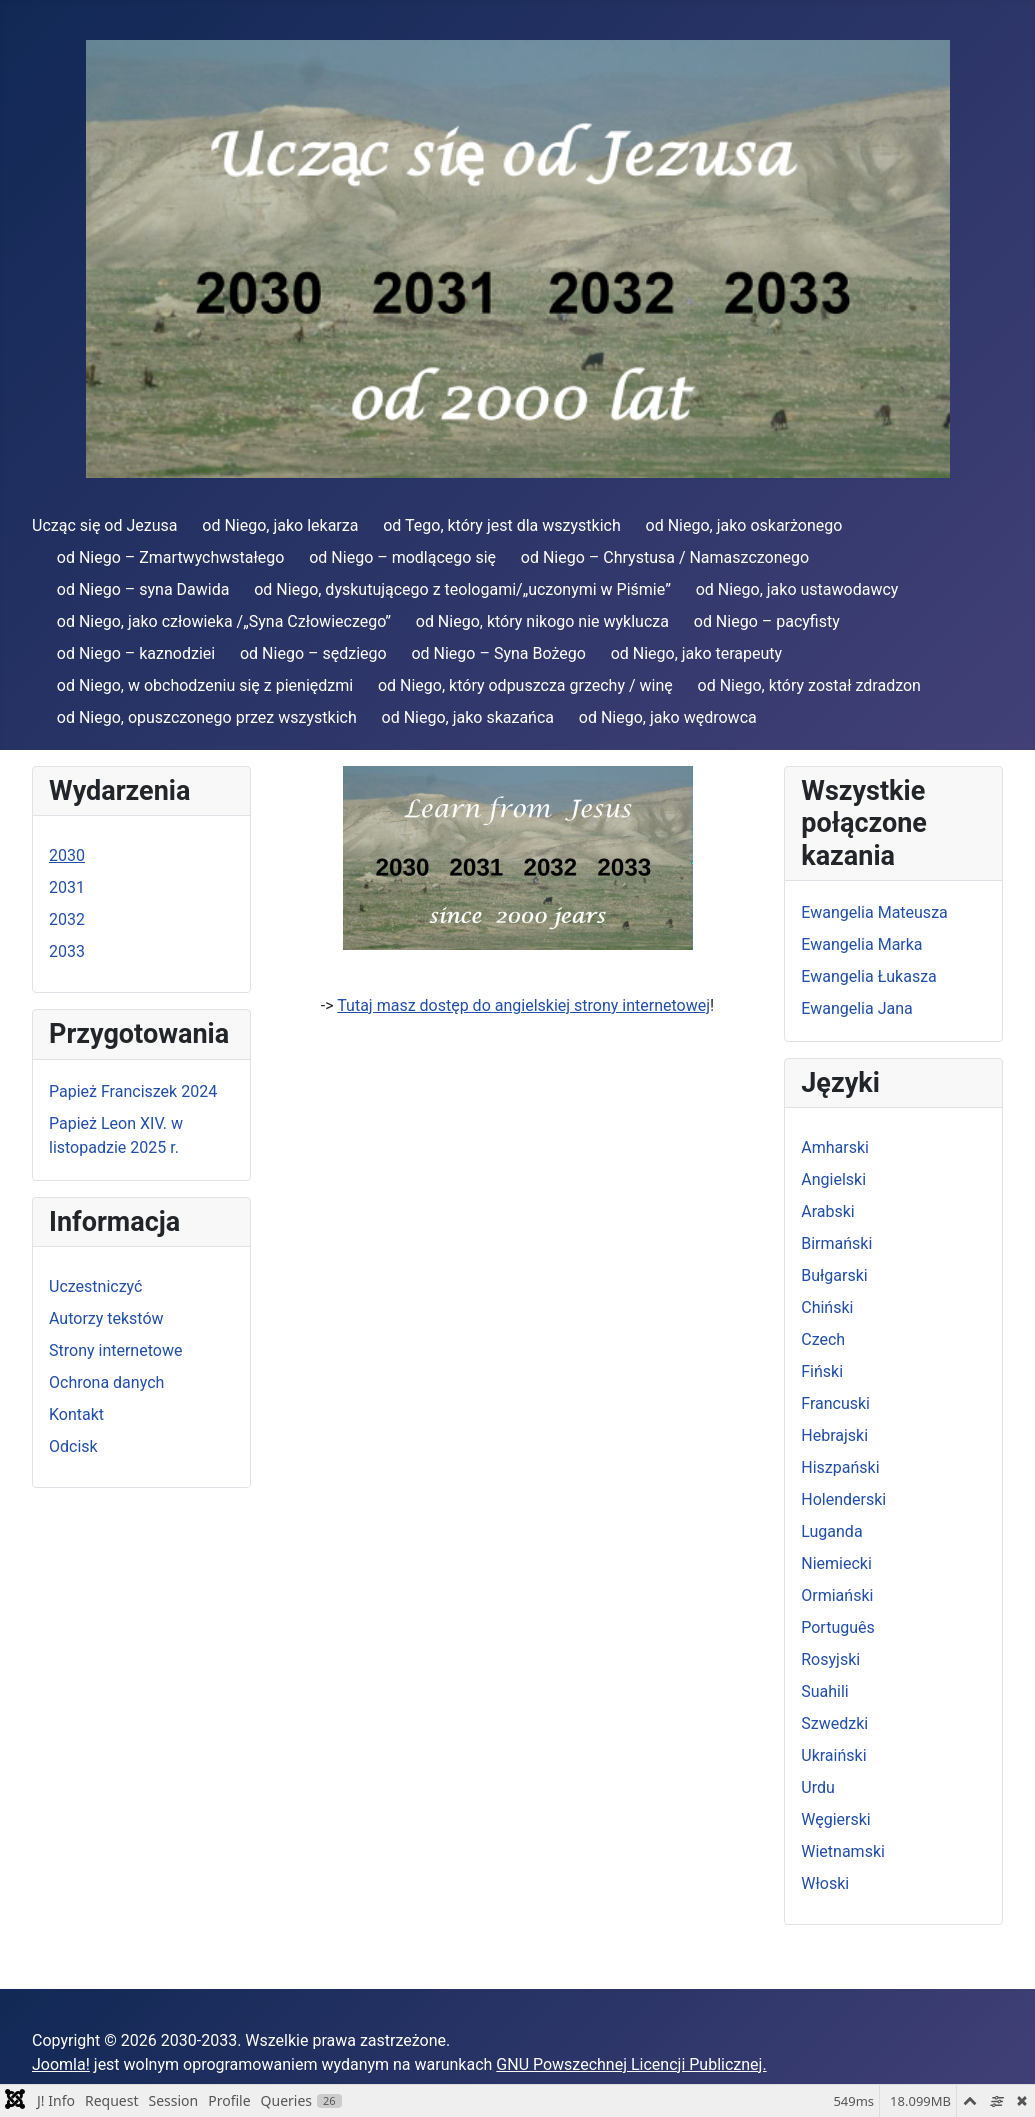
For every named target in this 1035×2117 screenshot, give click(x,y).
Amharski (835, 1147)
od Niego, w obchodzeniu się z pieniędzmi (205, 685)
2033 (67, 951)
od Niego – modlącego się (402, 557)
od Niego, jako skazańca (468, 717)
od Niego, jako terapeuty (697, 653)
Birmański (836, 1243)
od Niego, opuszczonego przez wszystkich (207, 717)
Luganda (831, 1531)
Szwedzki (834, 1723)
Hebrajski (834, 1435)
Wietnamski (843, 1851)
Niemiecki (836, 1563)
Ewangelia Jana (856, 1008)
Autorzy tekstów (106, 1318)
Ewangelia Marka (861, 944)
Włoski (825, 1883)
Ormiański (837, 1595)
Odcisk (73, 1446)
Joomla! (61, 2064)
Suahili (825, 1691)
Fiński (822, 1371)
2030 (67, 855)
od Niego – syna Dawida (143, 589)
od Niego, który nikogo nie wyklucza (542, 621)
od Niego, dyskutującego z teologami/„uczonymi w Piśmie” (462, 589)
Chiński (827, 1307)
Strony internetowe (115, 1350)
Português (838, 1627)
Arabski (828, 1211)
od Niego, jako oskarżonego (744, 525)
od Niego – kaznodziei (136, 653)
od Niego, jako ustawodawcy (797, 589)
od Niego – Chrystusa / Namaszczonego (665, 557)
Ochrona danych (106, 1382)
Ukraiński (833, 1755)
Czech (823, 1339)
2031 (67, 887)
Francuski (835, 1403)
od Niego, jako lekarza (280, 525)
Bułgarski (834, 1275)
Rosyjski (830, 1659)
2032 (67, 919)
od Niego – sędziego (313, 653)
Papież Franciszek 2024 (133, 1091)
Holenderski (843, 1499)
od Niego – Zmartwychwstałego (171, 557)
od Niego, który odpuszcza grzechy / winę (525, 685)
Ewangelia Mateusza (874, 912)
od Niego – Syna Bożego (498, 653)
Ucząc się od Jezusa (104, 525)
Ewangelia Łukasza (869, 976)
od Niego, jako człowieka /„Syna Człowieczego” (224, 621)
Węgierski (835, 1819)
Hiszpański (840, 1467)
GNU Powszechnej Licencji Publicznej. (631, 2064)
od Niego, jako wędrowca (668, 717)
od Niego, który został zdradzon (809, 685)
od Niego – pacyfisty (767, 621)
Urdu (818, 1787)
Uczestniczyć (95, 1286)
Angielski (833, 1179)
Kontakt (76, 1414)
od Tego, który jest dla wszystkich (502, 525)
